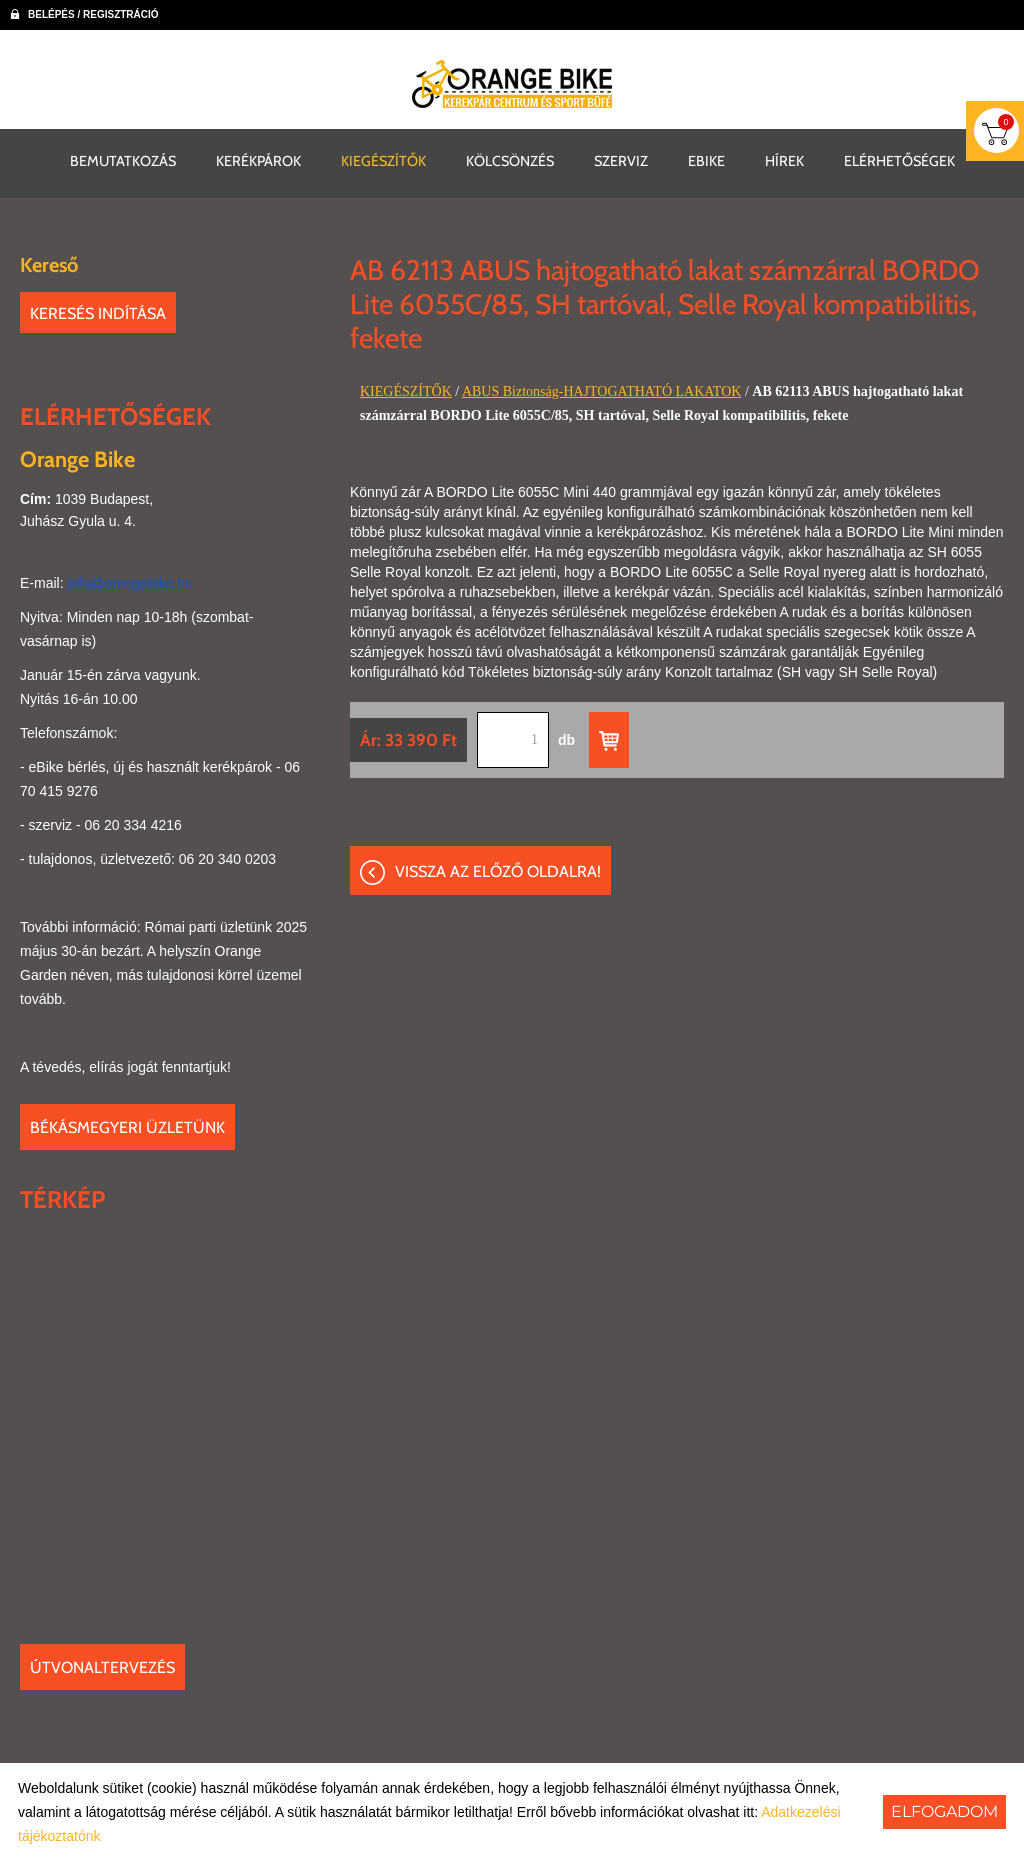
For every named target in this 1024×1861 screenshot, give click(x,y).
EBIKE (706, 160)
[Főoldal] (512, 84)
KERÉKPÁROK (258, 160)
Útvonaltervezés (102, 1666)
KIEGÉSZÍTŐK (383, 160)
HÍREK (784, 160)
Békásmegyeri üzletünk (127, 1126)
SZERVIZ (621, 160)
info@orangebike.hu (130, 582)
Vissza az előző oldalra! (498, 871)
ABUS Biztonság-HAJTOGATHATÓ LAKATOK (601, 390)
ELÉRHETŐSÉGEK (899, 160)
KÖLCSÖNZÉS (510, 160)
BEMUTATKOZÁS (123, 160)
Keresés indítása (98, 312)
